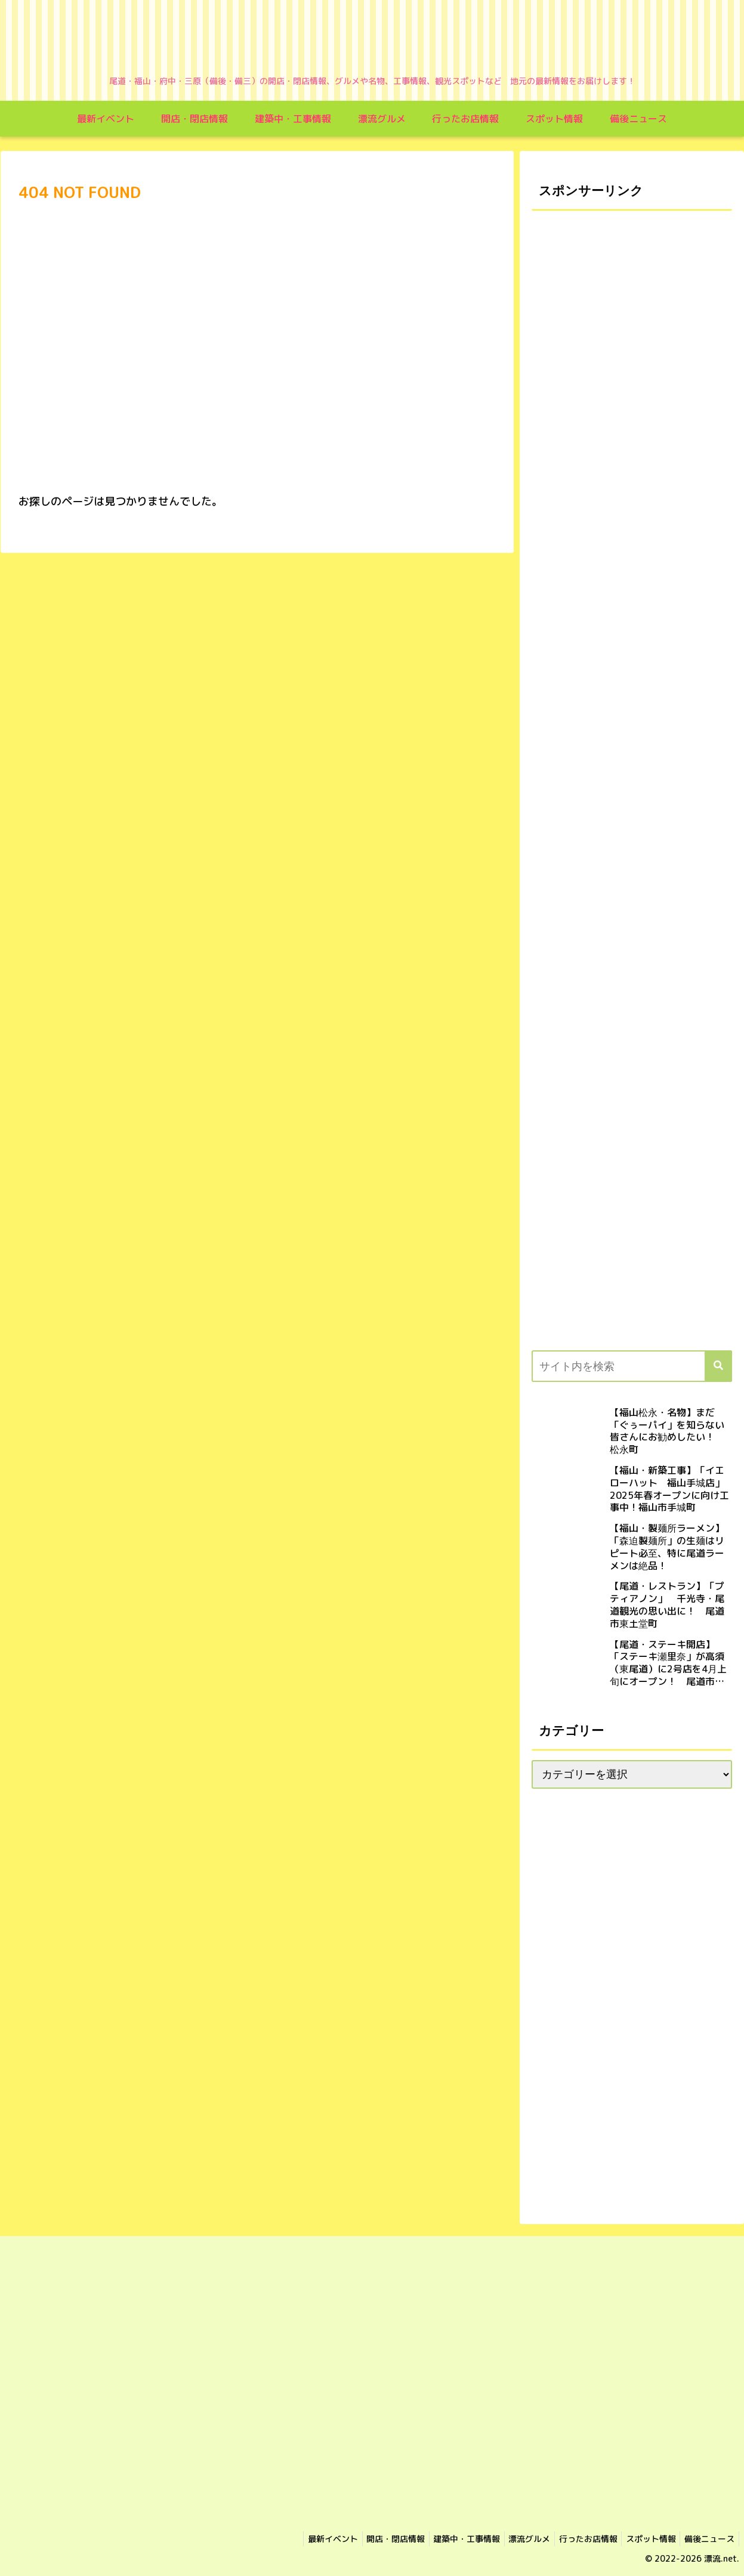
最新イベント (307, 2538)
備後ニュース (708, 2538)
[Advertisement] (632, 583)
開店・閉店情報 (373, 2538)
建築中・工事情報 (448, 2538)
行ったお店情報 (578, 2538)
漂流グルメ (515, 2538)
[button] (718, 1366)
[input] (632, 1366)
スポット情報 (645, 2538)
